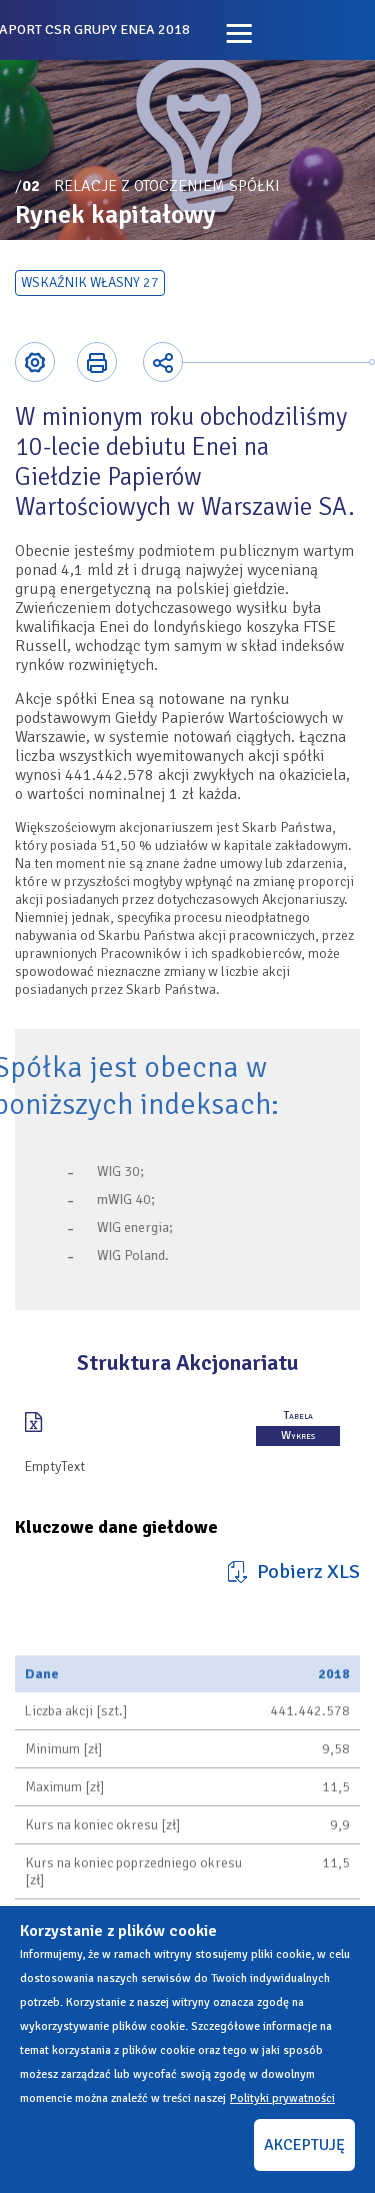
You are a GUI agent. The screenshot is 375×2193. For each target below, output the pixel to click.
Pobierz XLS (308, 1571)
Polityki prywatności (282, 2098)
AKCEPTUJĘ (304, 2145)
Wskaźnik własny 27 (90, 282)
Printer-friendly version (97, 362)
